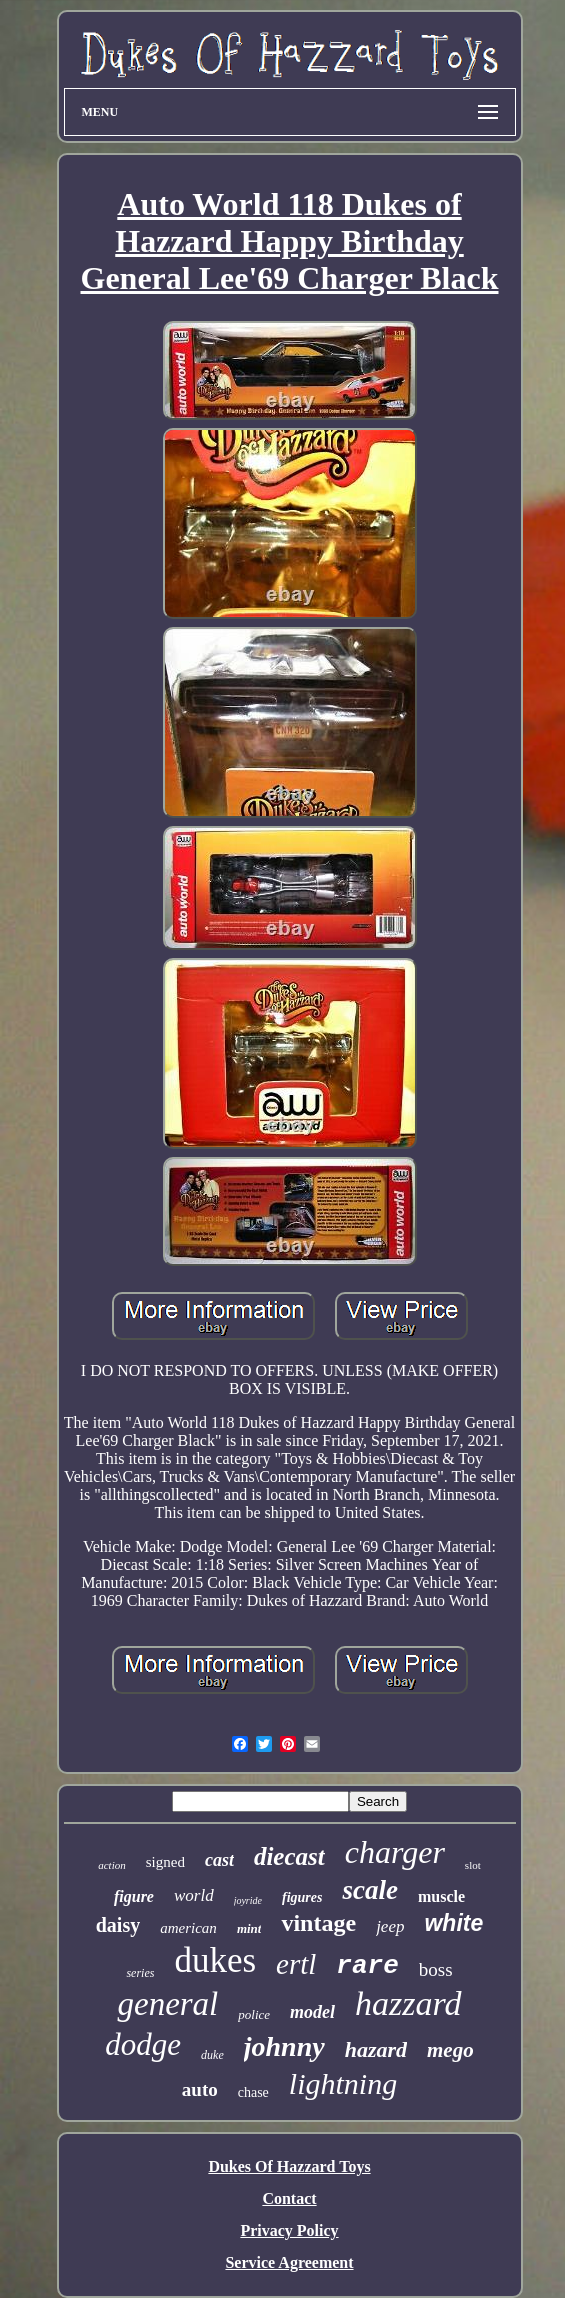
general (167, 2004)
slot (473, 1865)
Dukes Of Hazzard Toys (289, 2166)
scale (369, 1890)
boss (436, 1969)
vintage (318, 1923)
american (188, 1928)
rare (367, 1966)
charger (395, 1852)
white (453, 1923)
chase (253, 2092)
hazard (376, 2049)
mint (249, 1928)
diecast (289, 1856)
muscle (441, 1896)
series (140, 1973)
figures (302, 1897)
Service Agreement (289, 2262)
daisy (118, 1925)
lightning (343, 2083)
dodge (143, 2044)
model (312, 2012)
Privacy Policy (289, 2230)
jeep (390, 1926)
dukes (215, 1960)
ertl (296, 1964)
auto (200, 2089)
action (112, 1865)
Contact (289, 2198)
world (194, 1895)
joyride (248, 1900)
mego (450, 2050)
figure (134, 1896)
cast (219, 1860)
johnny (284, 2046)
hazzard (408, 2003)
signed (165, 1862)
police (254, 2014)
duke (212, 2055)
